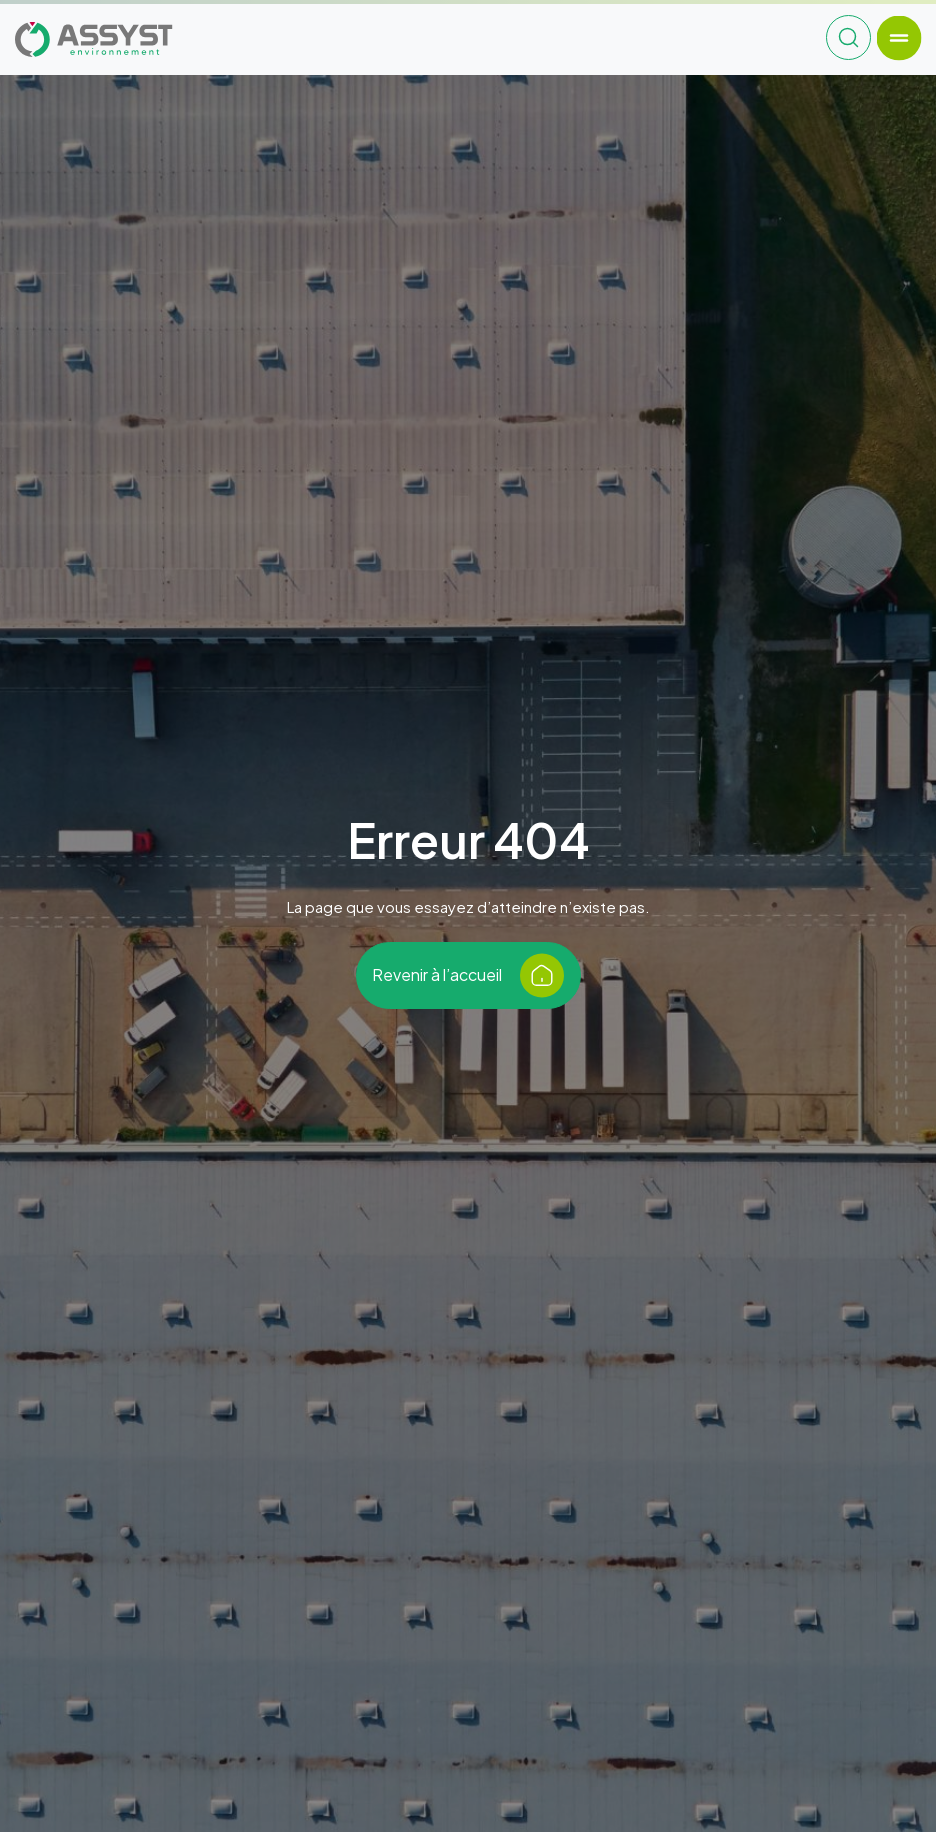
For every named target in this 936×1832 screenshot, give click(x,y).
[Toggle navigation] (898, 37)
